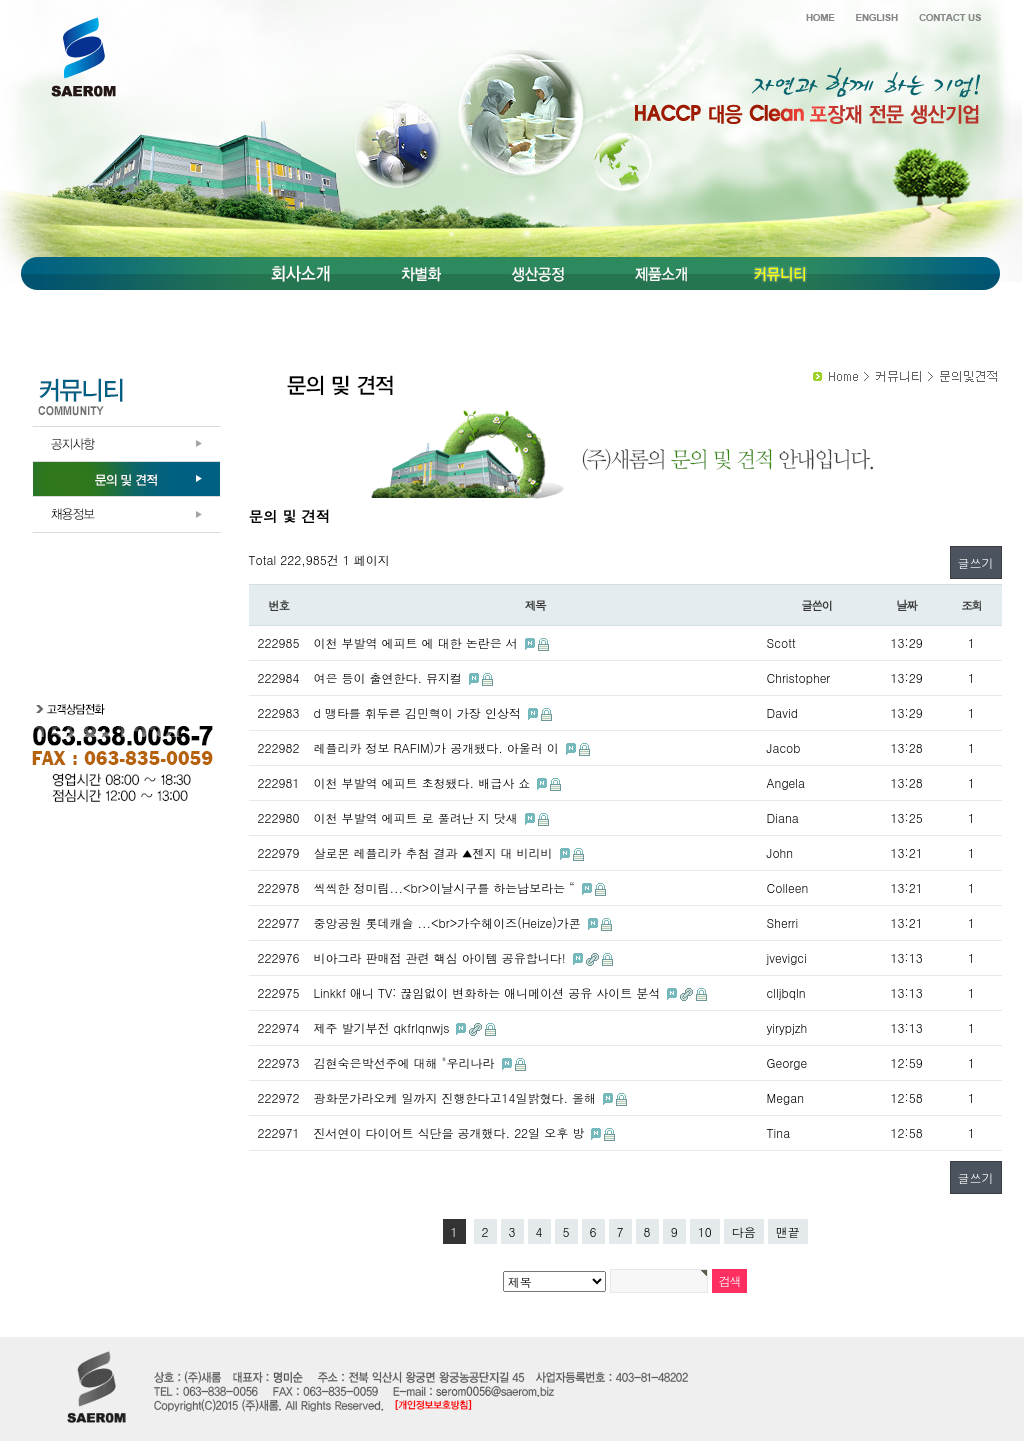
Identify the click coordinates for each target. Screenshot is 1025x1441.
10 (705, 1231)
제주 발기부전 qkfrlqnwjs (384, 1027)
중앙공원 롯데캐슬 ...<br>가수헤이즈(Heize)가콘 (449, 922)
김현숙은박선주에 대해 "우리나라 (406, 1062)
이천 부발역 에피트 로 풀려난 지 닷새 (418, 817)
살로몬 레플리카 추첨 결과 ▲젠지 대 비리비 (435, 852)
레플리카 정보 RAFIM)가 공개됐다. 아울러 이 (438, 747)
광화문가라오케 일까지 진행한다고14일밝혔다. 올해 (457, 1097)
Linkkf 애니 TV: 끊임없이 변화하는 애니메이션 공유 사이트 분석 (489, 992)
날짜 (906, 605)
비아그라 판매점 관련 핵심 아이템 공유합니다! (442, 957)
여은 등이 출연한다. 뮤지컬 (390, 677)
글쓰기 (976, 562)
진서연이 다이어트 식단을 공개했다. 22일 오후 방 (451, 1132)
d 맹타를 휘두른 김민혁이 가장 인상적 (419, 712)
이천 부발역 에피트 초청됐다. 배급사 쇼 (424, 782)
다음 (744, 1231)
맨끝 (788, 1231)
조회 (971, 605)
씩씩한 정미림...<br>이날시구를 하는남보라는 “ (446, 887)
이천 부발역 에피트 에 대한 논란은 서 (418, 642)
